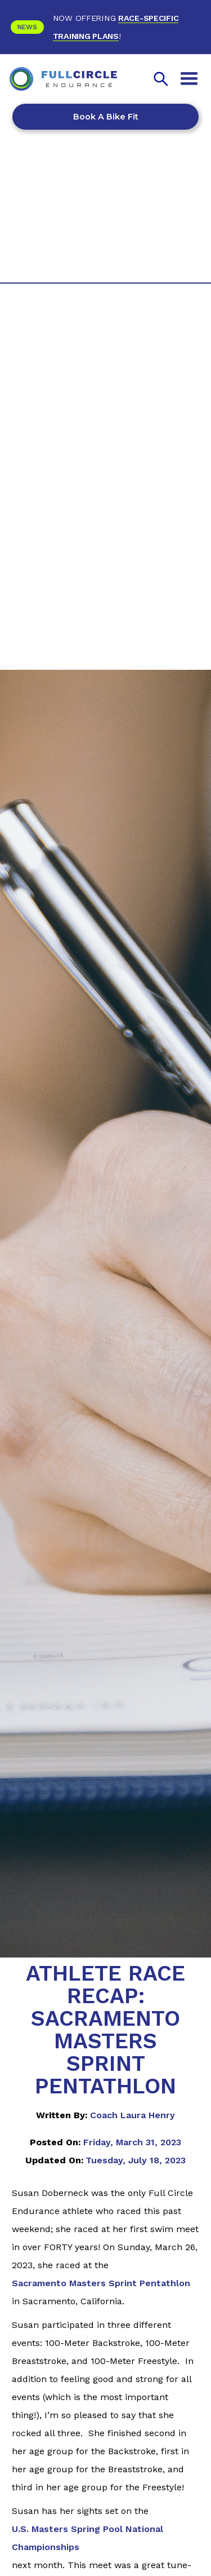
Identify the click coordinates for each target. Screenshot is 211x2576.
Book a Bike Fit (105, 117)
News (27, 27)
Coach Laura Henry (132, 2115)
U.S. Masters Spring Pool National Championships (87, 2538)
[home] (64, 79)
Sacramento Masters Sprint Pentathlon (101, 2283)
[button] (189, 79)
